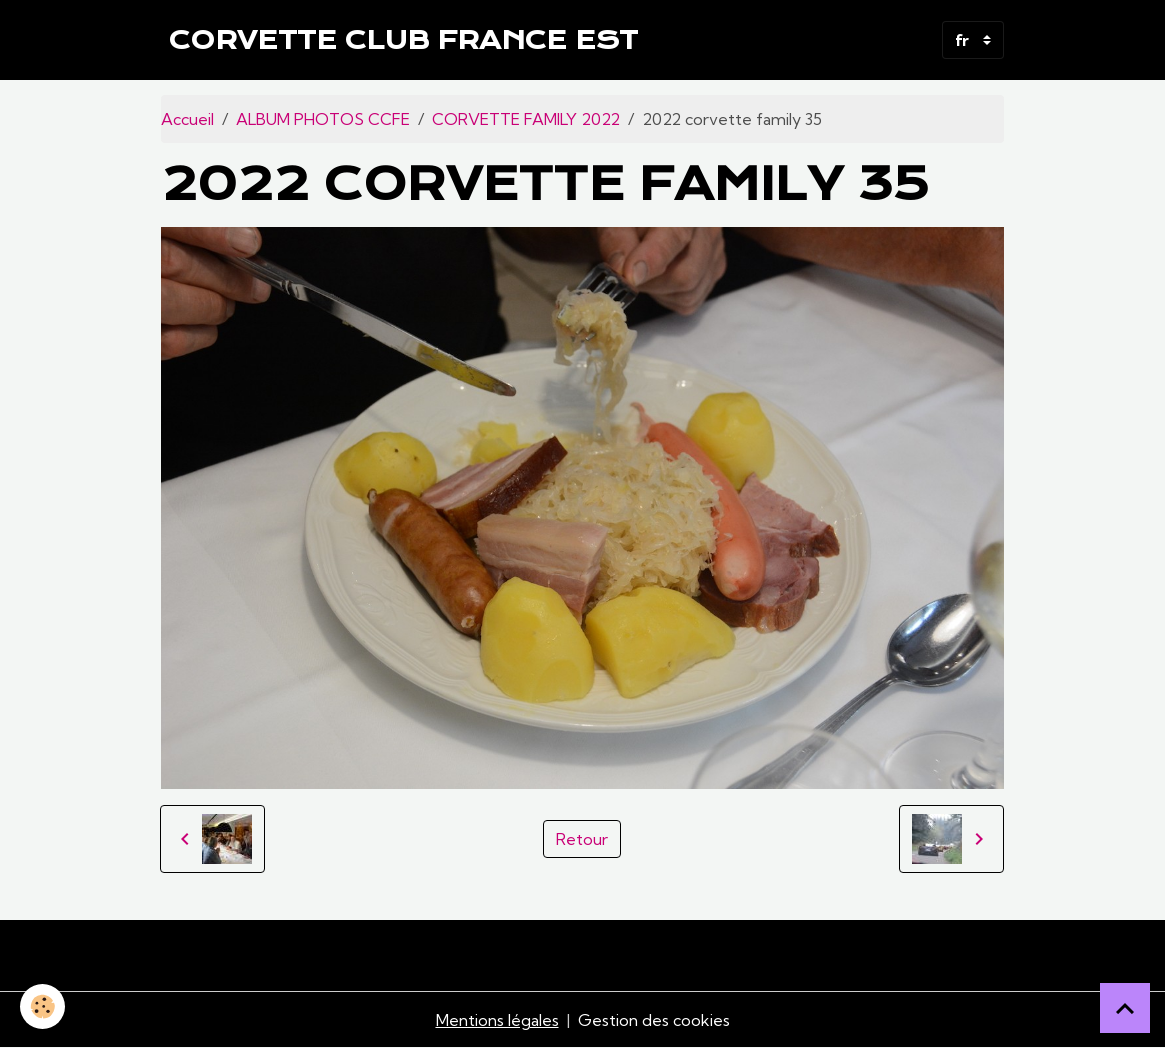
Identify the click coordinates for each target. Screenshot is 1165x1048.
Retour (582, 839)
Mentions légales (497, 1020)
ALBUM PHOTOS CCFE (323, 119)
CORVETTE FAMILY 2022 (526, 119)
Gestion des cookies (654, 1020)
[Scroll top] (1125, 1008)
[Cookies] (42, 1006)
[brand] (403, 40)
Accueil (187, 119)
